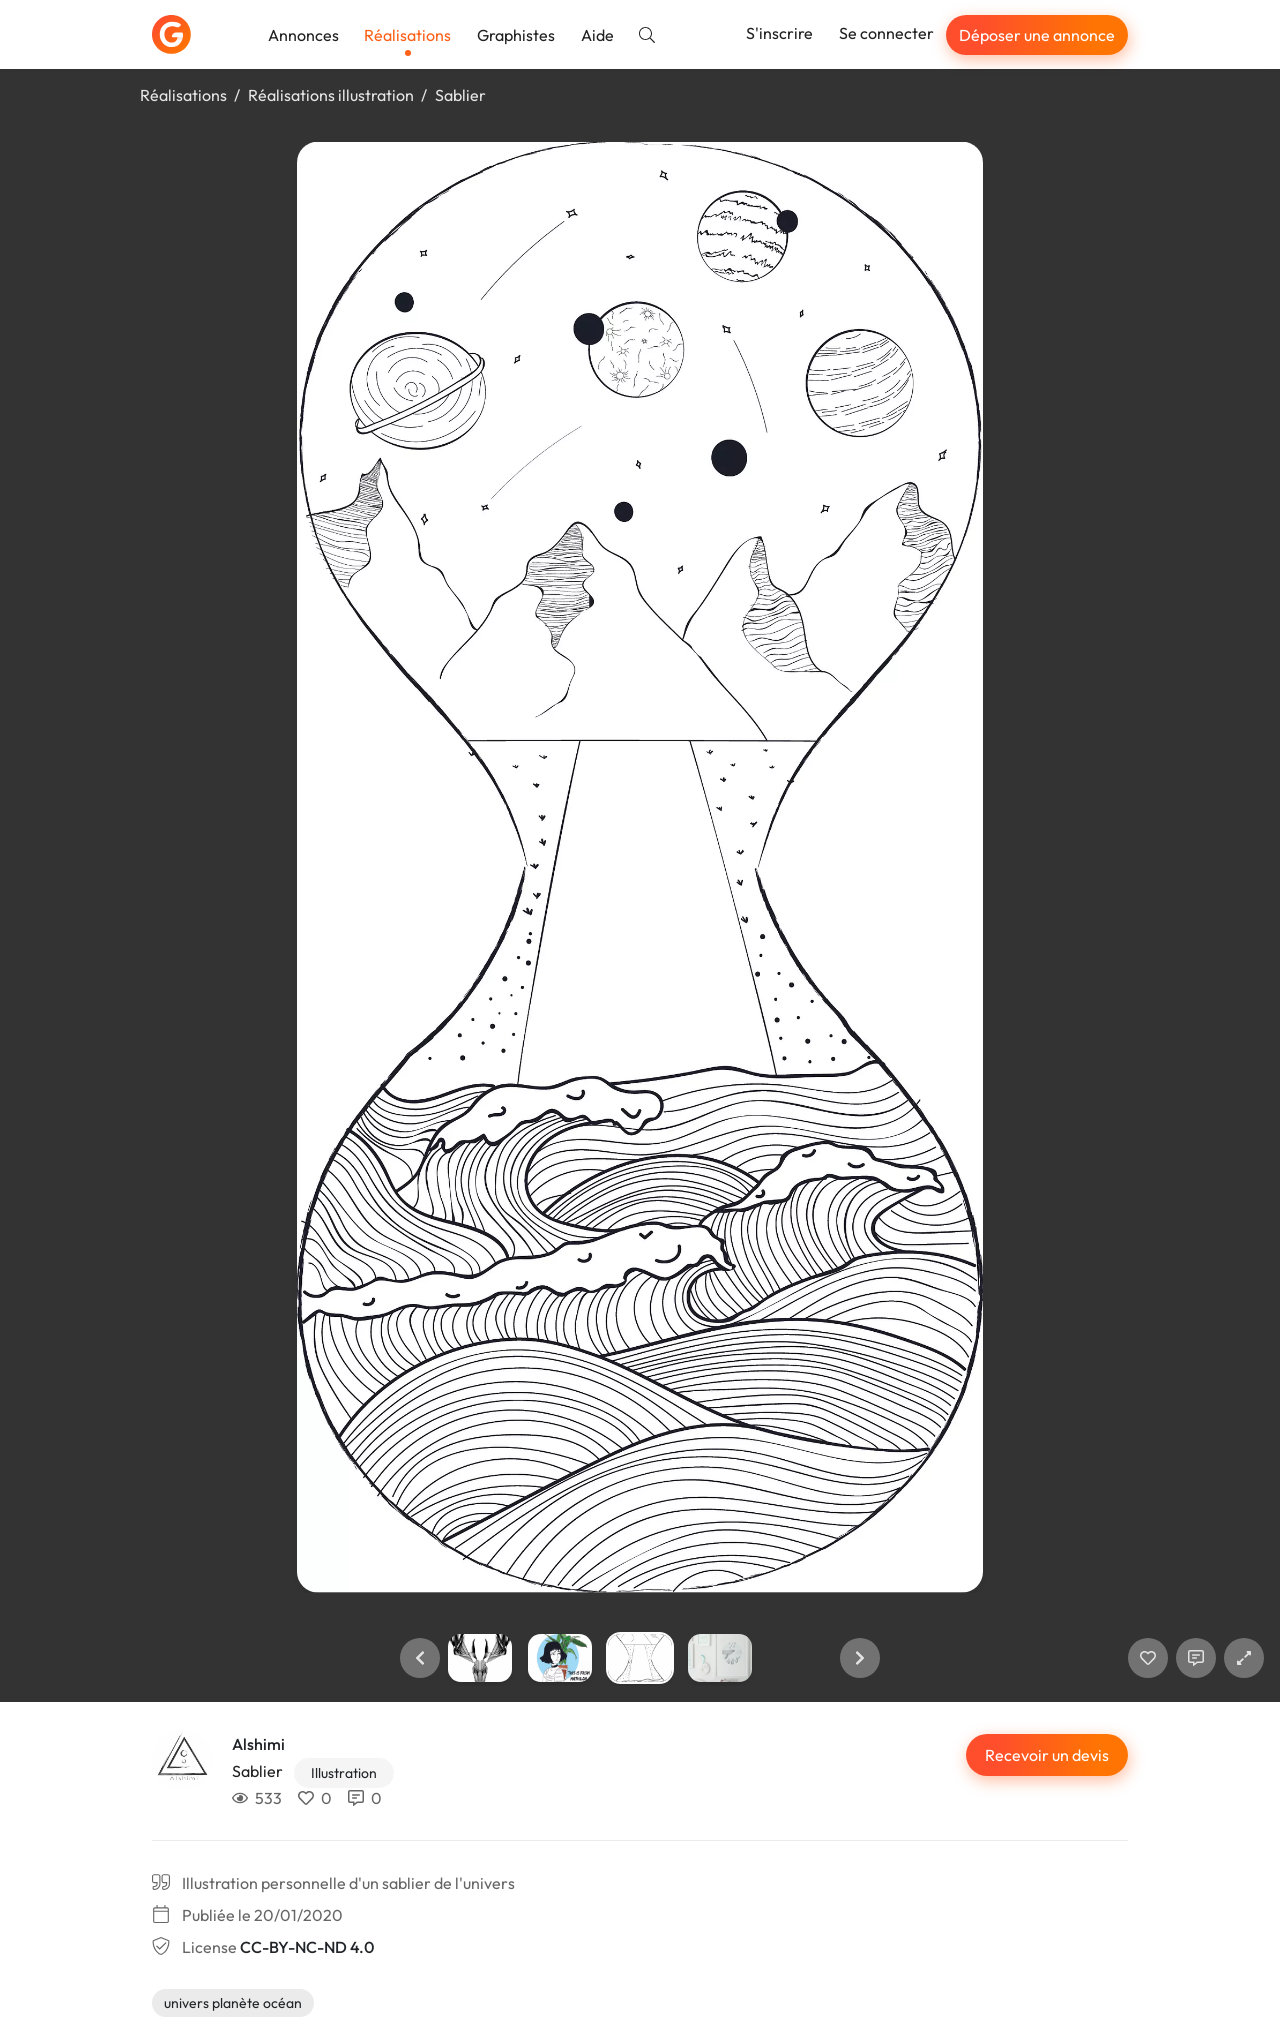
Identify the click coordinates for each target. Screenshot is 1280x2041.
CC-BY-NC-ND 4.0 (307, 1947)
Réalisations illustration (331, 95)
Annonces (303, 35)
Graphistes (516, 35)
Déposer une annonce (1037, 35)
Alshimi (258, 1744)
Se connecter (886, 33)
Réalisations (407, 35)
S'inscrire (779, 33)
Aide (597, 35)
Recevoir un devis (1047, 1755)
